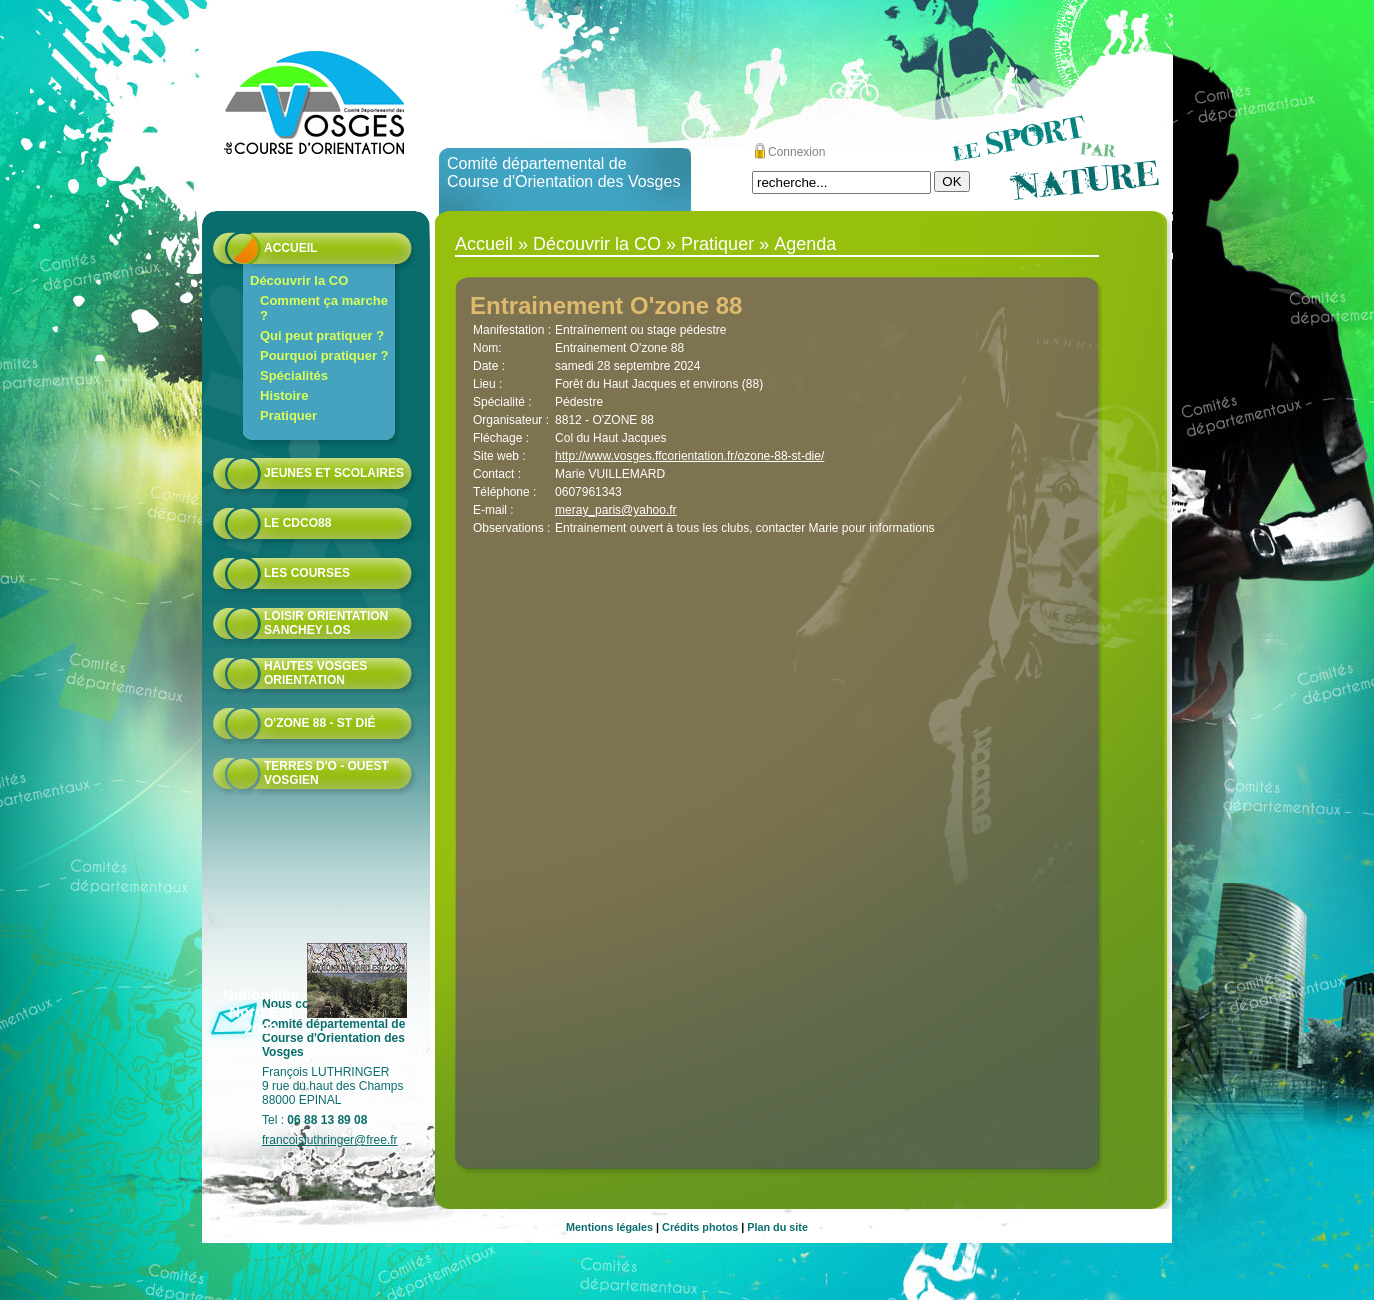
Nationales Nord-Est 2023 (261, 1011)
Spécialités (294, 375)
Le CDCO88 (297, 523)
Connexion (796, 152)
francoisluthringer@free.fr (330, 1140)
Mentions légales (609, 1227)
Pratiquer (288, 415)
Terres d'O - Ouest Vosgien (326, 773)
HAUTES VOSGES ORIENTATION (315, 673)
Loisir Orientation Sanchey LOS (326, 623)
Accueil (290, 248)
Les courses (307, 573)
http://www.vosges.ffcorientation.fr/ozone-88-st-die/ (689, 456)
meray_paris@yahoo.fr (616, 510)
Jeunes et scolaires (334, 473)
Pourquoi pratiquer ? (324, 355)
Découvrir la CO (299, 280)
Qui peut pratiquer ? (322, 335)
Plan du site (777, 1227)
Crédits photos (700, 1227)
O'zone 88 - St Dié (320, 723)
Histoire (284, 395)
